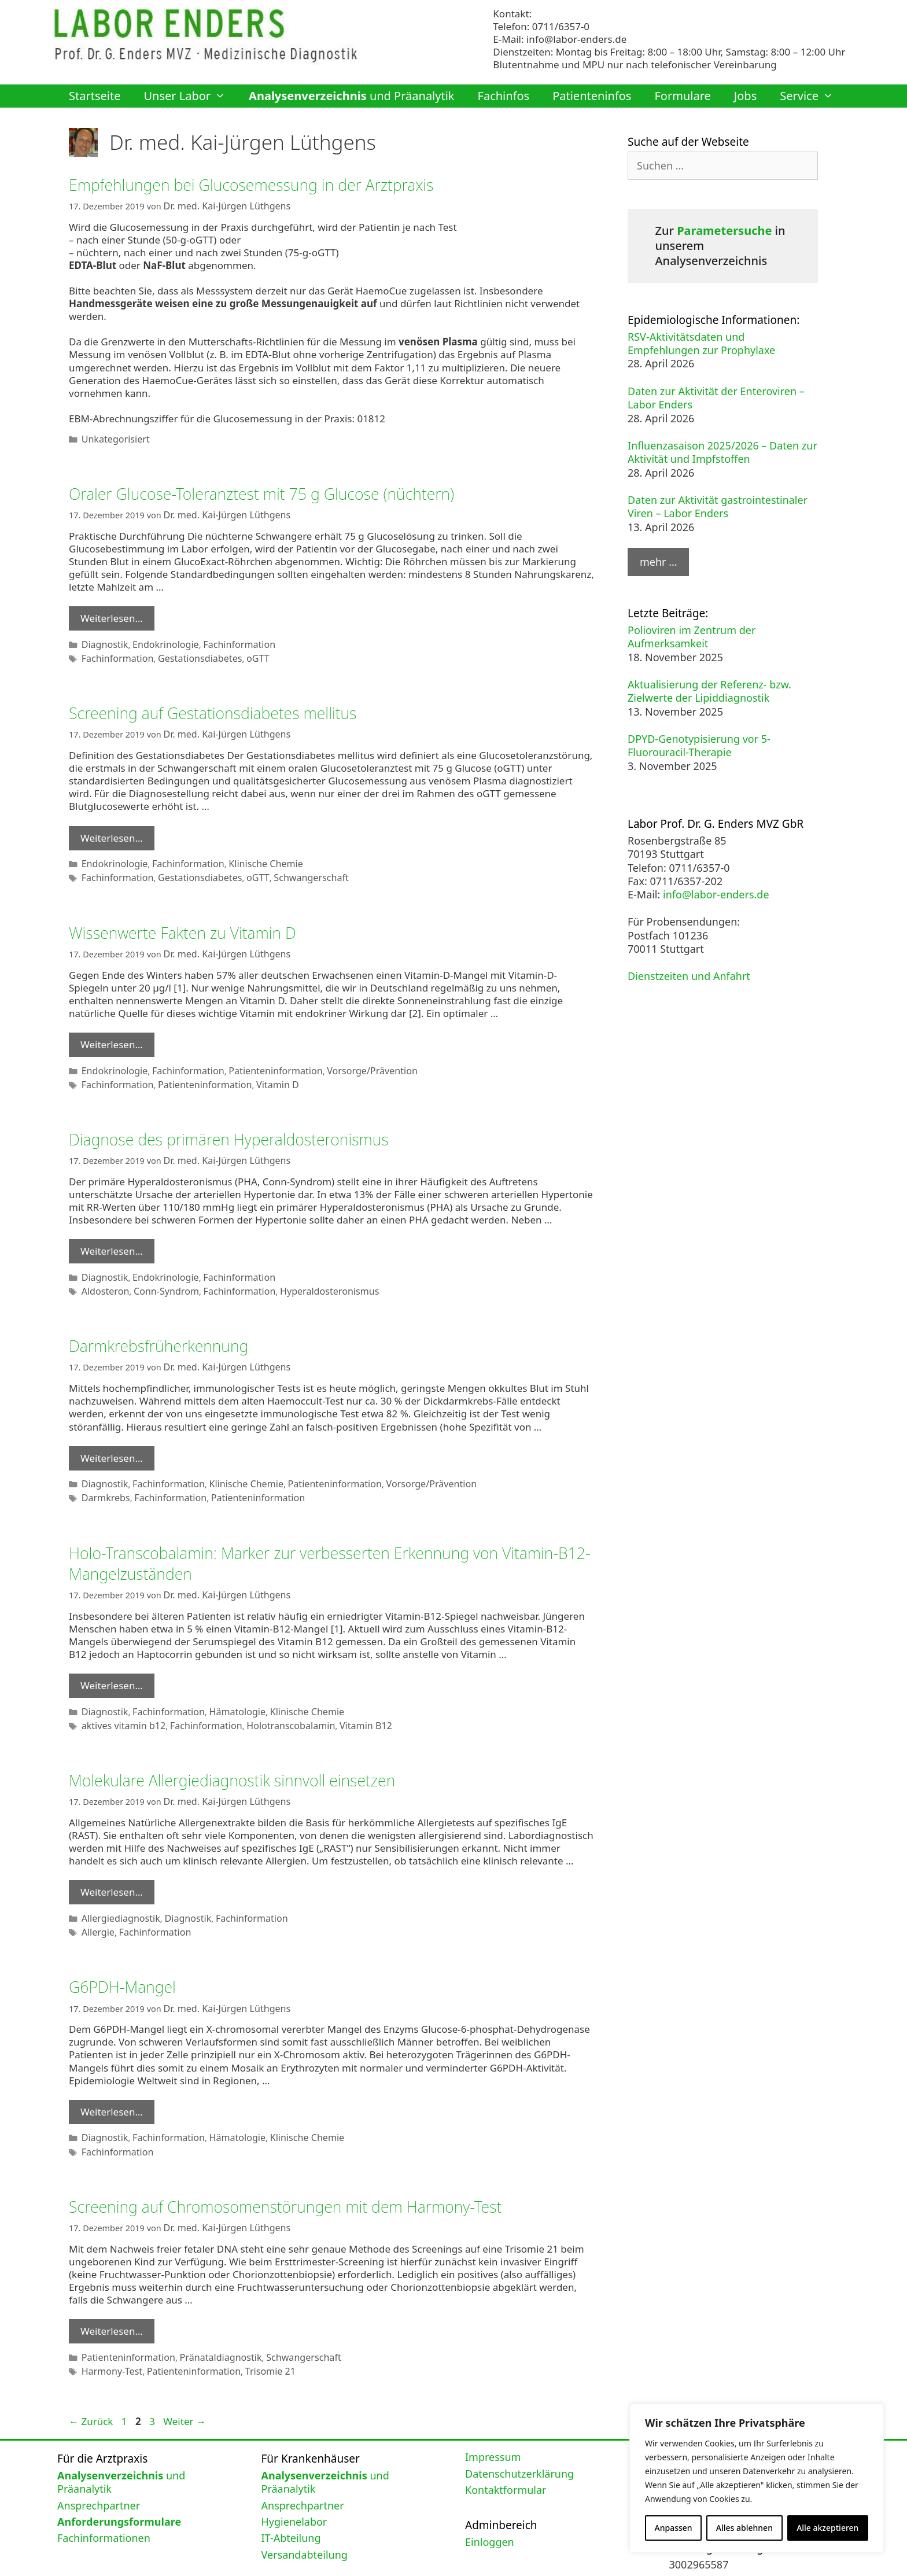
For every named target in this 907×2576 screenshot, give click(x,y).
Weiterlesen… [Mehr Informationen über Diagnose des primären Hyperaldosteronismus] (111, 1234)
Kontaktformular (506, 2448)
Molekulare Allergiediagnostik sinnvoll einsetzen (252, 1751)
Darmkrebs (103, 1474)
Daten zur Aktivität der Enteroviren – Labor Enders (716, 397)
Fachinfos (504, 96)
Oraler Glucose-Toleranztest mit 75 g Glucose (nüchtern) (285, 490)
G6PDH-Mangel (129, 1954)
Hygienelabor (294, 2480)
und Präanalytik (351, 96)
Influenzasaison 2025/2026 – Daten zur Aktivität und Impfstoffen (722, 452)
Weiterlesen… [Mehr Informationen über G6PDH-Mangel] (111, 2077)
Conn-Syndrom (157, 1271)
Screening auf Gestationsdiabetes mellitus (230, 705)
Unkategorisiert (112, 436)
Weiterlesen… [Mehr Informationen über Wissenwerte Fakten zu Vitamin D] (111, 1031)
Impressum (493, 2416)
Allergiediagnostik (117, 1887)
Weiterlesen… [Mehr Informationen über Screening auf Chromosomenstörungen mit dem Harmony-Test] (111, 2292)
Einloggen (489, 2500)
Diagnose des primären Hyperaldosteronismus (248, 1123)
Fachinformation (223, 638)
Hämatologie (222, 1684)
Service (812, 96)
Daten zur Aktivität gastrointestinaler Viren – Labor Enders (718, 506)
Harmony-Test (109, 2330)
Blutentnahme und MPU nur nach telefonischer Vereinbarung (634, 64)
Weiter (184, 2380)
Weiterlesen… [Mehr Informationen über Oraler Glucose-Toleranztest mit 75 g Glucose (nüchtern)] (111, 614)
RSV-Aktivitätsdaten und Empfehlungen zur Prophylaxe (701, 343)
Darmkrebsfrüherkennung (169, 1325)
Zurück (91, 2380)
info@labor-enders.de (576, 39)
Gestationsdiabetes (188, 651)
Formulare (682, 96)
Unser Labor (190, 96)
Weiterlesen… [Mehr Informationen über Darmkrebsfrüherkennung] (111, 1436)
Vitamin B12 (338, 1697)
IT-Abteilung (291, 2497)
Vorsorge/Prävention (343, 1056)
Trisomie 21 (251, 2330)
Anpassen (673, 2527)
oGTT (240, 651)
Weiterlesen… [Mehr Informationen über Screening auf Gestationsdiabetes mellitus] (111, 829)
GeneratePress (523, 2558)
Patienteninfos (591, 96)
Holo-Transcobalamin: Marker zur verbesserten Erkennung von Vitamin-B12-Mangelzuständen (309, 1538)
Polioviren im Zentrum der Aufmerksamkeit (691, 636)
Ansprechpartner (98, 2464)
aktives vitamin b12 (119, 1697)
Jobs (745, 96)
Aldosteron (103, 1271)
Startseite (94, 96)
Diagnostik (102, 638)
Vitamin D (258, 1069)
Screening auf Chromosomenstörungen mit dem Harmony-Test (311, 2169)
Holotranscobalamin (269, 1697)
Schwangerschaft (288, 866)
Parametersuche (724, 230)
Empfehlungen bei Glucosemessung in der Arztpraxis (273, 184)
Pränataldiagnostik (207, 2317)
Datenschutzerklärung (519, 2432)
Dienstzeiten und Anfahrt (689, 976)
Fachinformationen (103, 2497)
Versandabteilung (304, 2513)
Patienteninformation (257, 1056)
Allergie (96, 1900)
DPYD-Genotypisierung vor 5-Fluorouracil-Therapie (699, 745)
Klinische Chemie (248, 854)
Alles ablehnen (744, 2527)
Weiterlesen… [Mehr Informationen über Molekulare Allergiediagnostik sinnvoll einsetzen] (111, 1862)
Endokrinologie (157, 638)
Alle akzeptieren (827, 2527)
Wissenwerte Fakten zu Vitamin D (196, 921)
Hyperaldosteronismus (305, 1271)
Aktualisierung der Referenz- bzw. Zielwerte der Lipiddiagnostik (709, 691)
